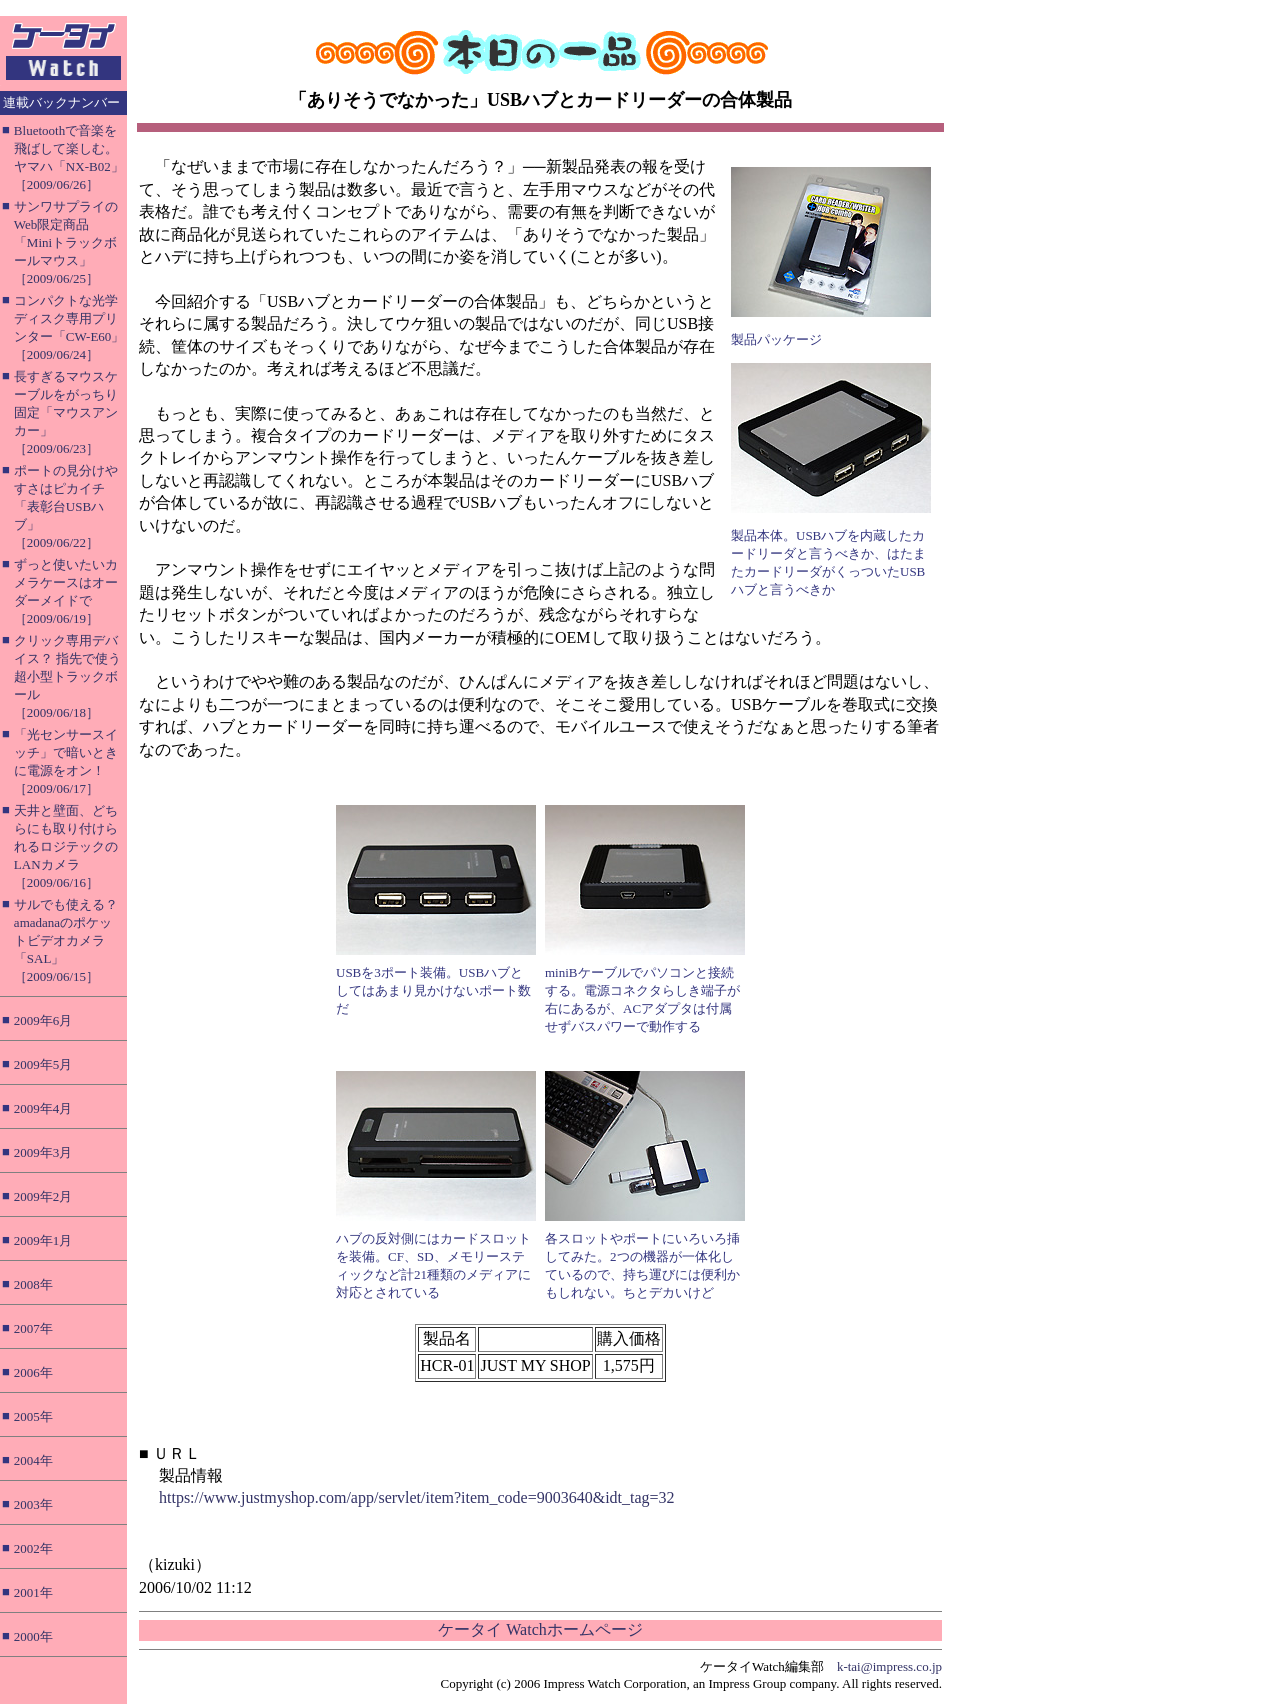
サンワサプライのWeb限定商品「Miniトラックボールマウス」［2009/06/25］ (66, 242)
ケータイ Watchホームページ (540, 1629)
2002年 (33, 1548)
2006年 (33, 1372)
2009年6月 (43, 1020)
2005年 (33, 1416)
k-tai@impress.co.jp (889, 1666)
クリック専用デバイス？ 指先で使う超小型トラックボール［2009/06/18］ (67, 676)
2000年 (33, 1636)
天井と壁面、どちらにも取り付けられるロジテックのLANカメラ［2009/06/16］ (66, 846)
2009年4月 (43, 1108)
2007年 (33, 1328)
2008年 (33, 1284)
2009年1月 (43, 1240)
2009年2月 (43, 1196)
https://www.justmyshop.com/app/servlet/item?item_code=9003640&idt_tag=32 (417, 1497)
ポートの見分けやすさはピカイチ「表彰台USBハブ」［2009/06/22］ (66, 506)
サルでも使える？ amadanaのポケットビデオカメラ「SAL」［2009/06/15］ (66, 940)
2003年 (33, 1504)
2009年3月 (43, 1152)
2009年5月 (43, 1064)
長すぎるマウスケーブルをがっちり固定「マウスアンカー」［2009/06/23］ (66, 412)
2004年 (33, 1460)
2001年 (33, 1592)
